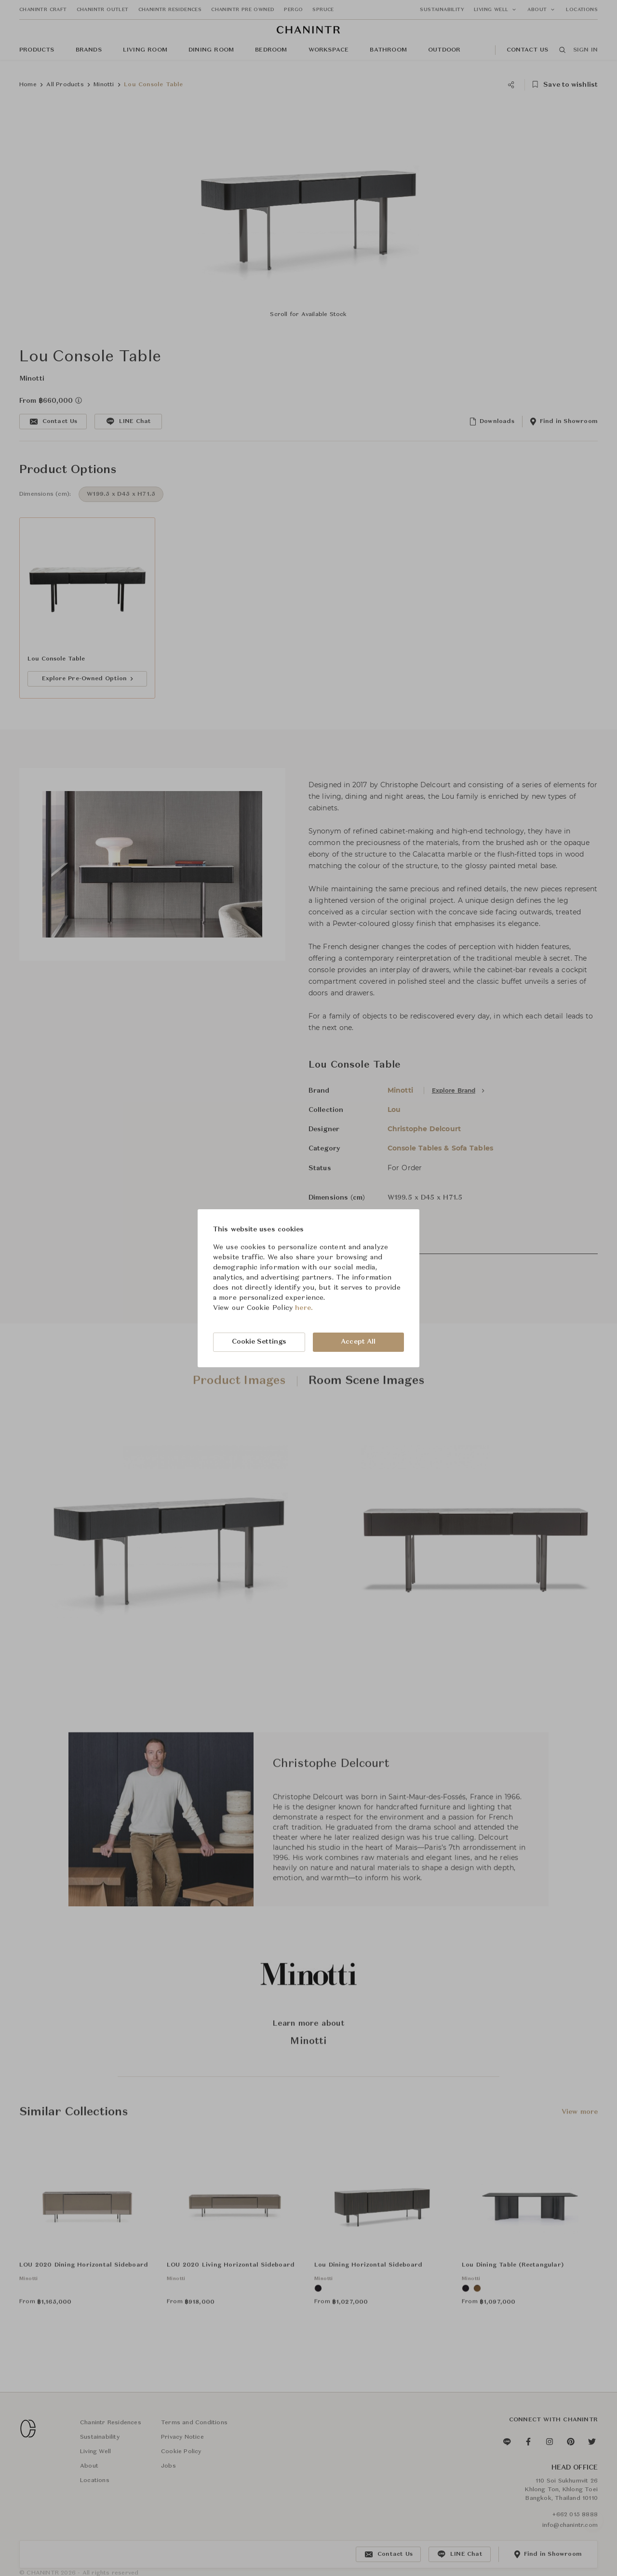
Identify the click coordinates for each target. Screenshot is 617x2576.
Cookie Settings (259, 1341)
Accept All (358, 1341)
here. (304, 1308)
